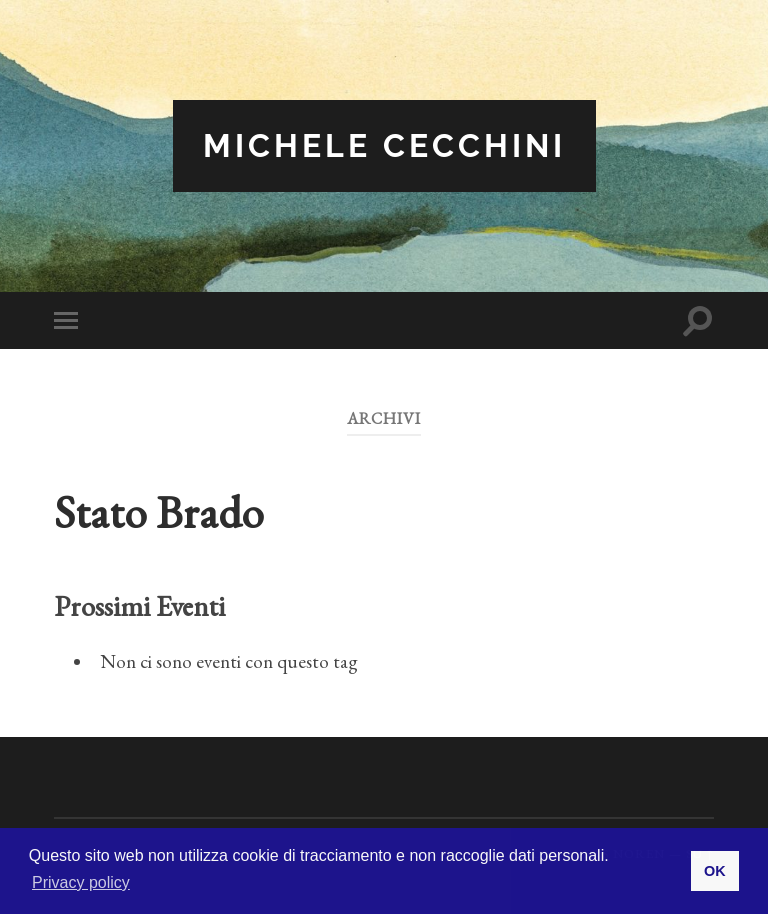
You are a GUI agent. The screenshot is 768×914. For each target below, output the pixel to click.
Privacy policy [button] (81, 882)
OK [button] (715, 871)
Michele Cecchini (384, 145)
